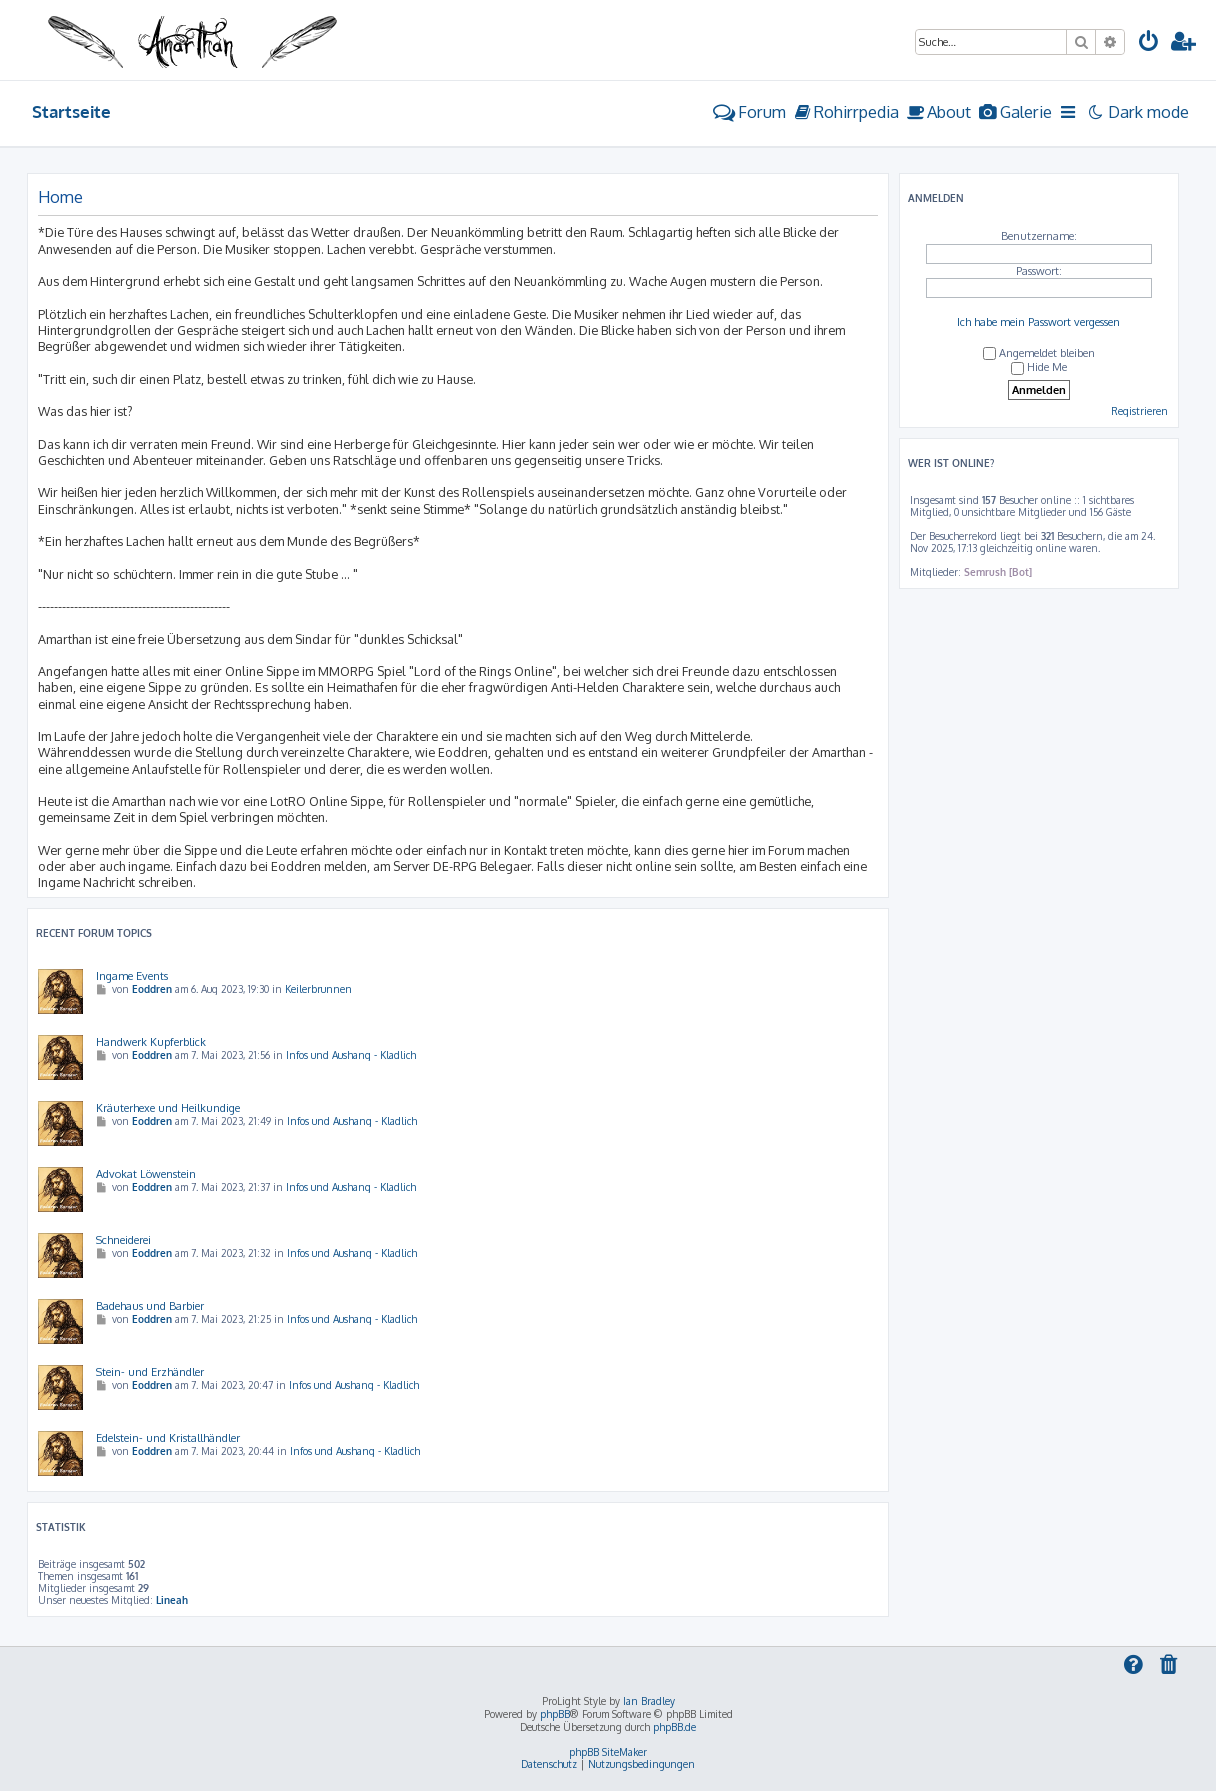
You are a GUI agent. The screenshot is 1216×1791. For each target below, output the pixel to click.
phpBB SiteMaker (608, 1752)
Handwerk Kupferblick (151, 1042)
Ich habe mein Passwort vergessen (1038, 322)
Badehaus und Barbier (150, 1306)
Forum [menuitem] (749, 111)
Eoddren (152, 989)
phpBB (555, 1714)
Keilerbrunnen (318, 989)
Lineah (172, 1600)
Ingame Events (132, 976)
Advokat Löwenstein (146, 1174)
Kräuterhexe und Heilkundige (168, 1108)
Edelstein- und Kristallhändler (168, 1438)
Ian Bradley (649, 1701)
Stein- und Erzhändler (150, 1372)
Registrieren (1139, 411)
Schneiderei (123, 1240)
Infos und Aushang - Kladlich (351, 1055)
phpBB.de (674, 1727)
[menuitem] (1149, 43)
